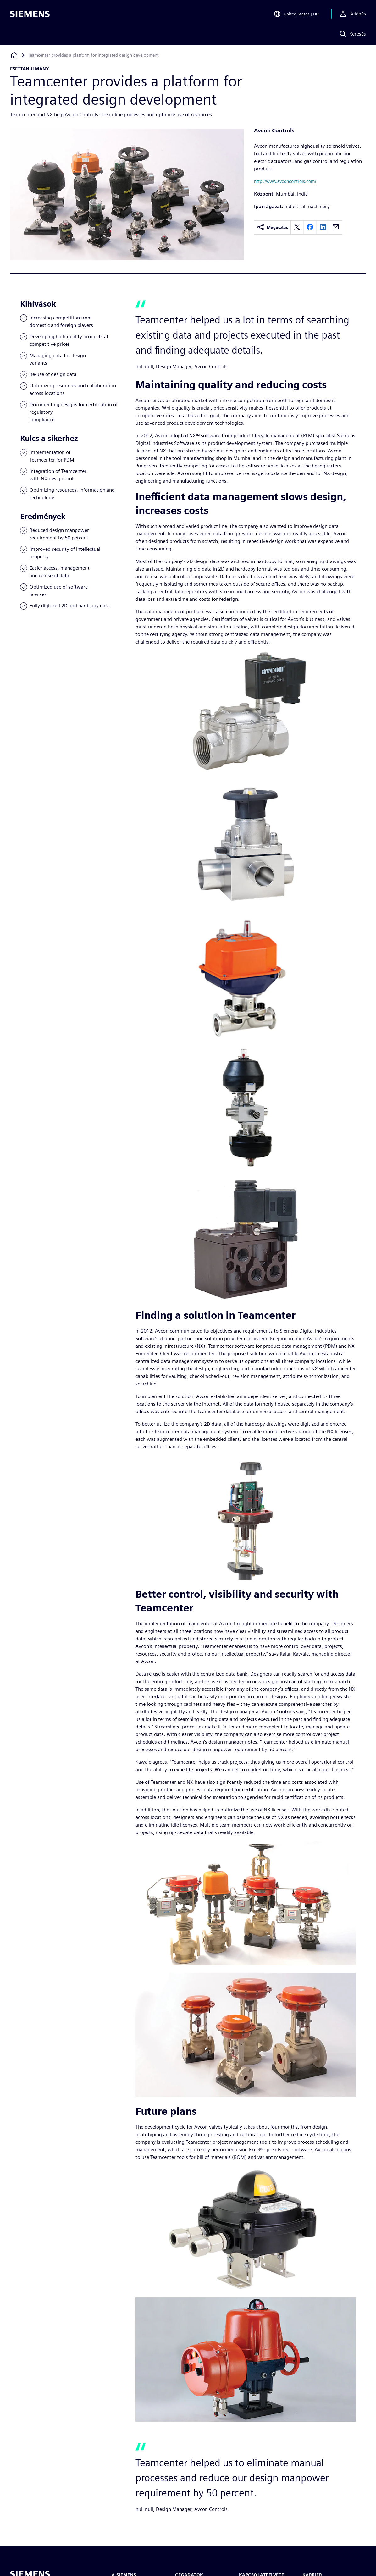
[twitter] (297, 227)
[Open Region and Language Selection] (296, 14)
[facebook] (310, 227)
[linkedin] (323, 227)
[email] (335, 227)
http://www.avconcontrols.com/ (285, 181)
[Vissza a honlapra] (14, 55)
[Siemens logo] (30, 14)
